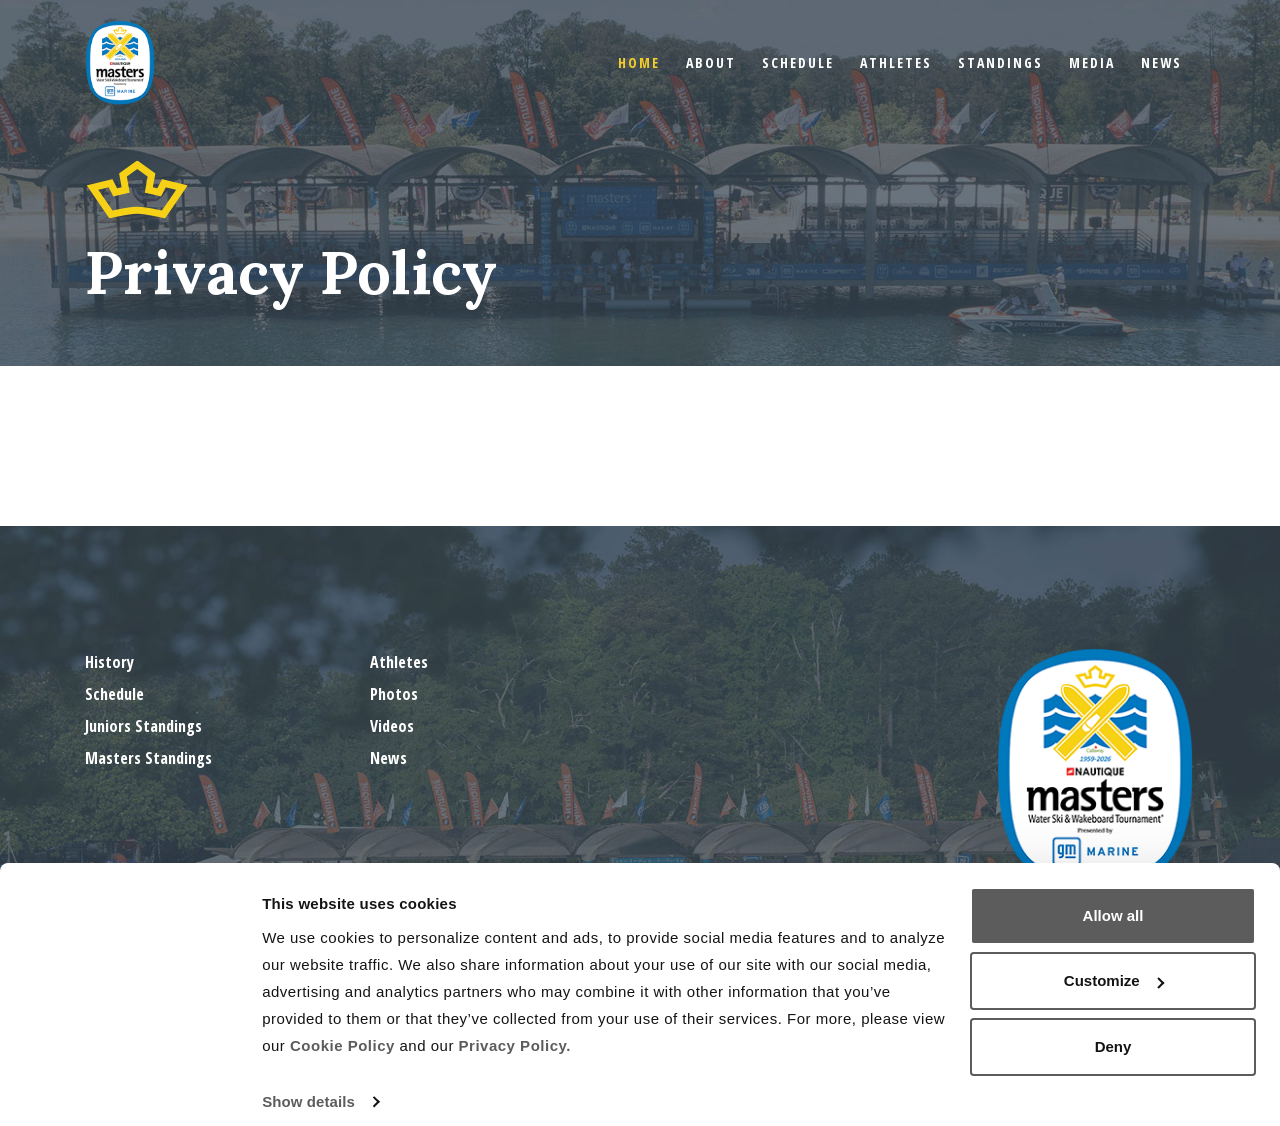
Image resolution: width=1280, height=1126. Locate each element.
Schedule (798, 62)
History (109, 662)
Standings (1000, 62)
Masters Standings (148, 758)
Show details (308, 1086)
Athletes (896, 62)
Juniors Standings (143, 726)
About (711, 62)
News (1161, 62)
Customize (1114, 965)
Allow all (1113, 900)
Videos (392, 726)
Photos (394, 694)
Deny (1113, 1031)
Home (639, 62)
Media (1092, 62)
